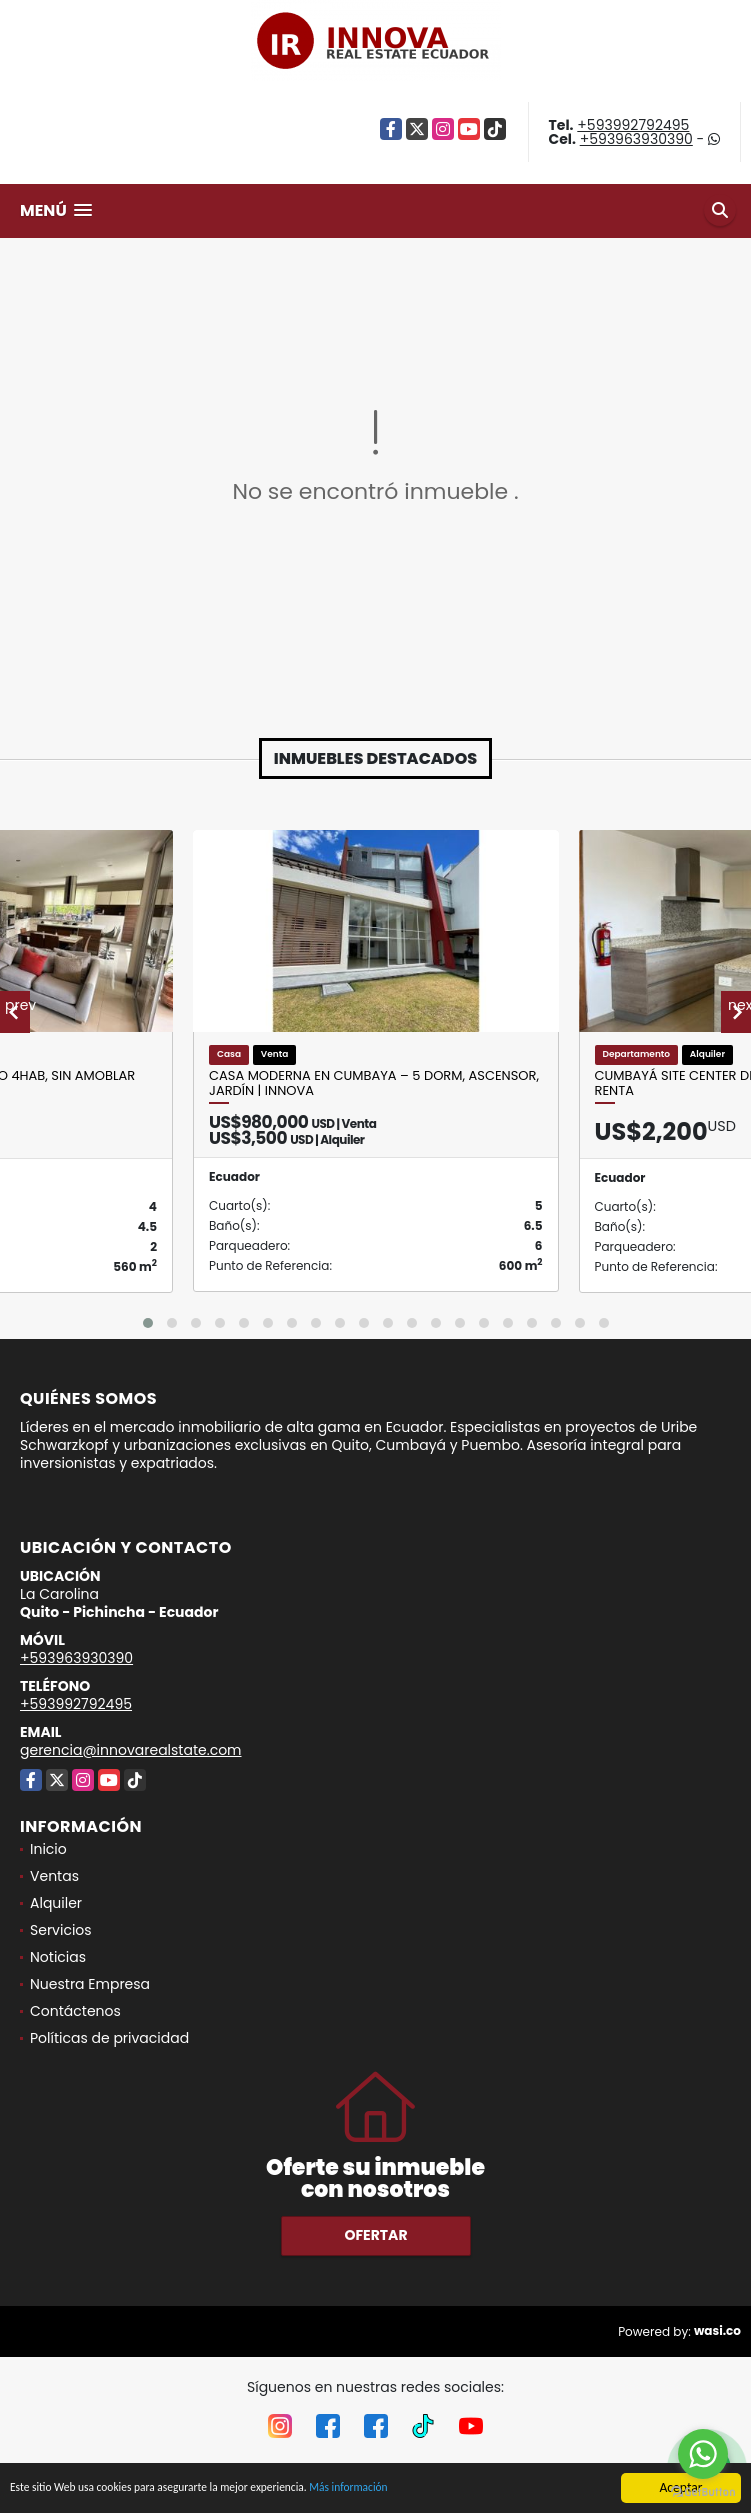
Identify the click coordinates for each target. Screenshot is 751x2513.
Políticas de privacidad (109, 2038)
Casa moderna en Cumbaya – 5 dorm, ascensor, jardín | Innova (374, 1083)
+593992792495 (633, 125)
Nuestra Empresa (90, 1984)
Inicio (48, 1849)
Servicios (61, 1930)
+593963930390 (636, 139)
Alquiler (56, 1903)
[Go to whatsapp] (703, 2454)
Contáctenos (75, 2011)
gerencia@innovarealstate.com (131, 1750)
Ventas (54, 1876)
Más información (412, 2489)
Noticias (58, 1957)
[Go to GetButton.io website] (703, 2492)
